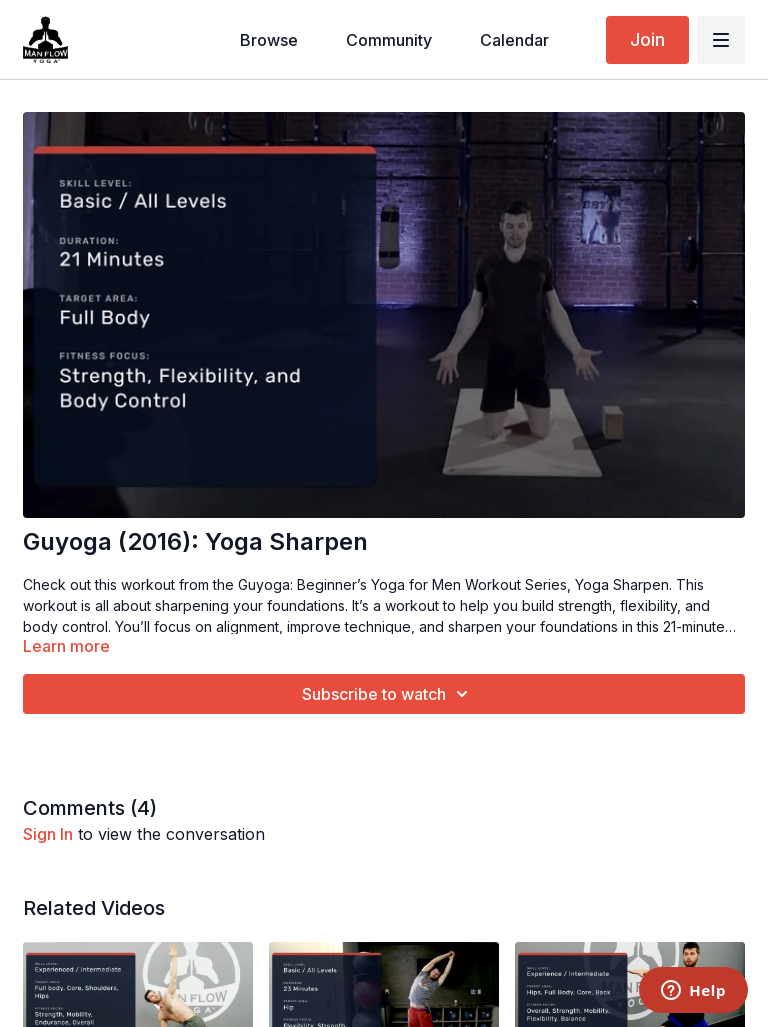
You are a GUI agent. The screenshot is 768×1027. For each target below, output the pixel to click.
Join (647, 39)
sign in (48, 834)
